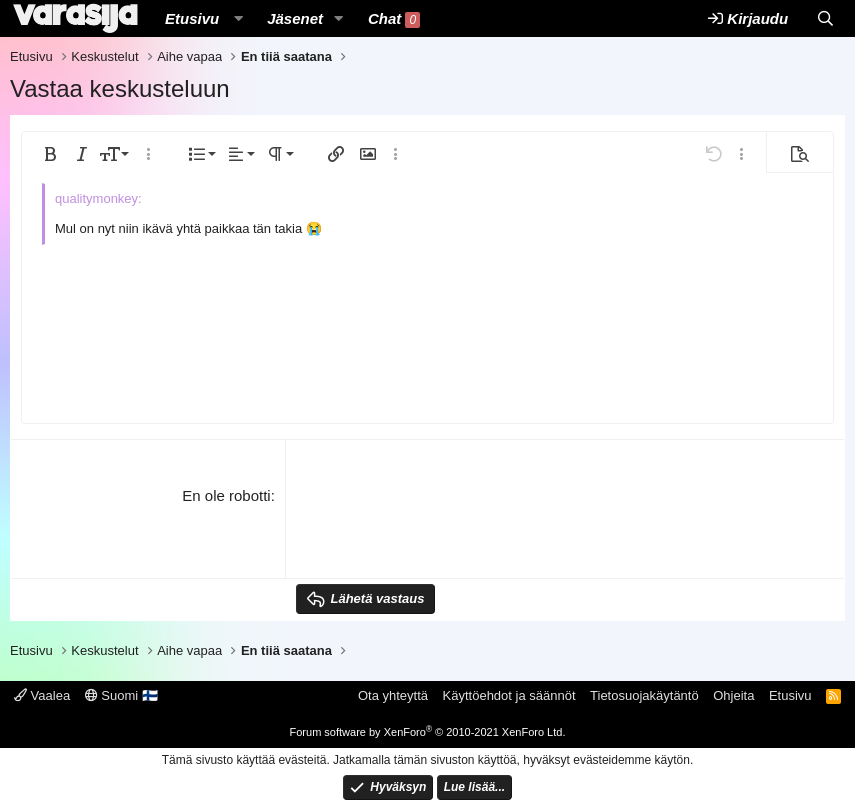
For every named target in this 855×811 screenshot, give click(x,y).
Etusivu (192, 18)
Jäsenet (295, 18)
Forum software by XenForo (428, 732)
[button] (238, 18)
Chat (394, 19)
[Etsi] (825, 18)
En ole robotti (226, 495)
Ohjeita (733, 695)
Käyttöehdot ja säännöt (509, 695)
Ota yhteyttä (393, 695)
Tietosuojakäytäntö (644, 695)
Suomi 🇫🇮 (121, 695)
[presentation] (448, 524)
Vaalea (42, 695)
